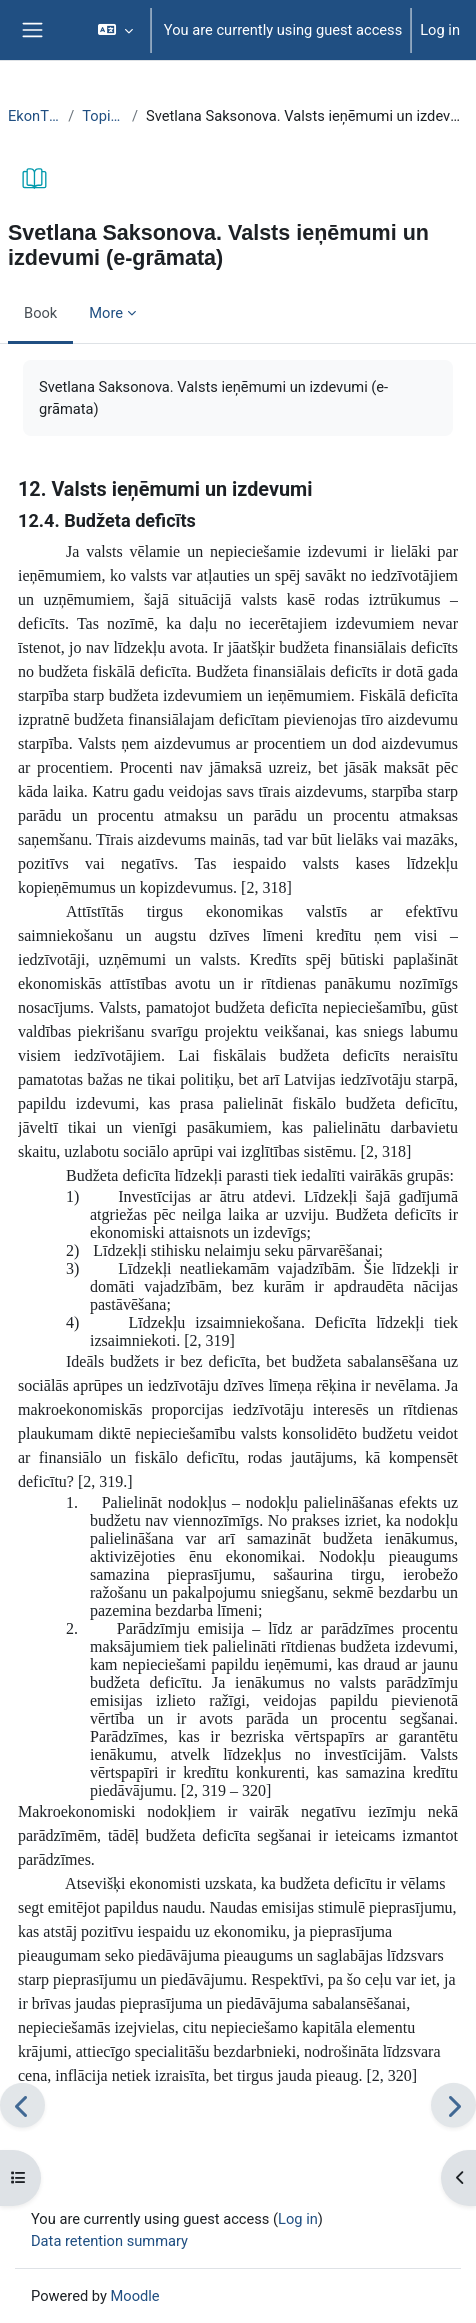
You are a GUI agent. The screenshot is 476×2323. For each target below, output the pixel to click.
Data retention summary (109, 2241)
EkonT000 (34, 116)
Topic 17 (103, 116)
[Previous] (22, 2105)
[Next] (453, 2105)
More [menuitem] (106, 313)
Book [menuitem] (40, 313)
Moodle (135, 2296)
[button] (114, 30)
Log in (440, 30)
